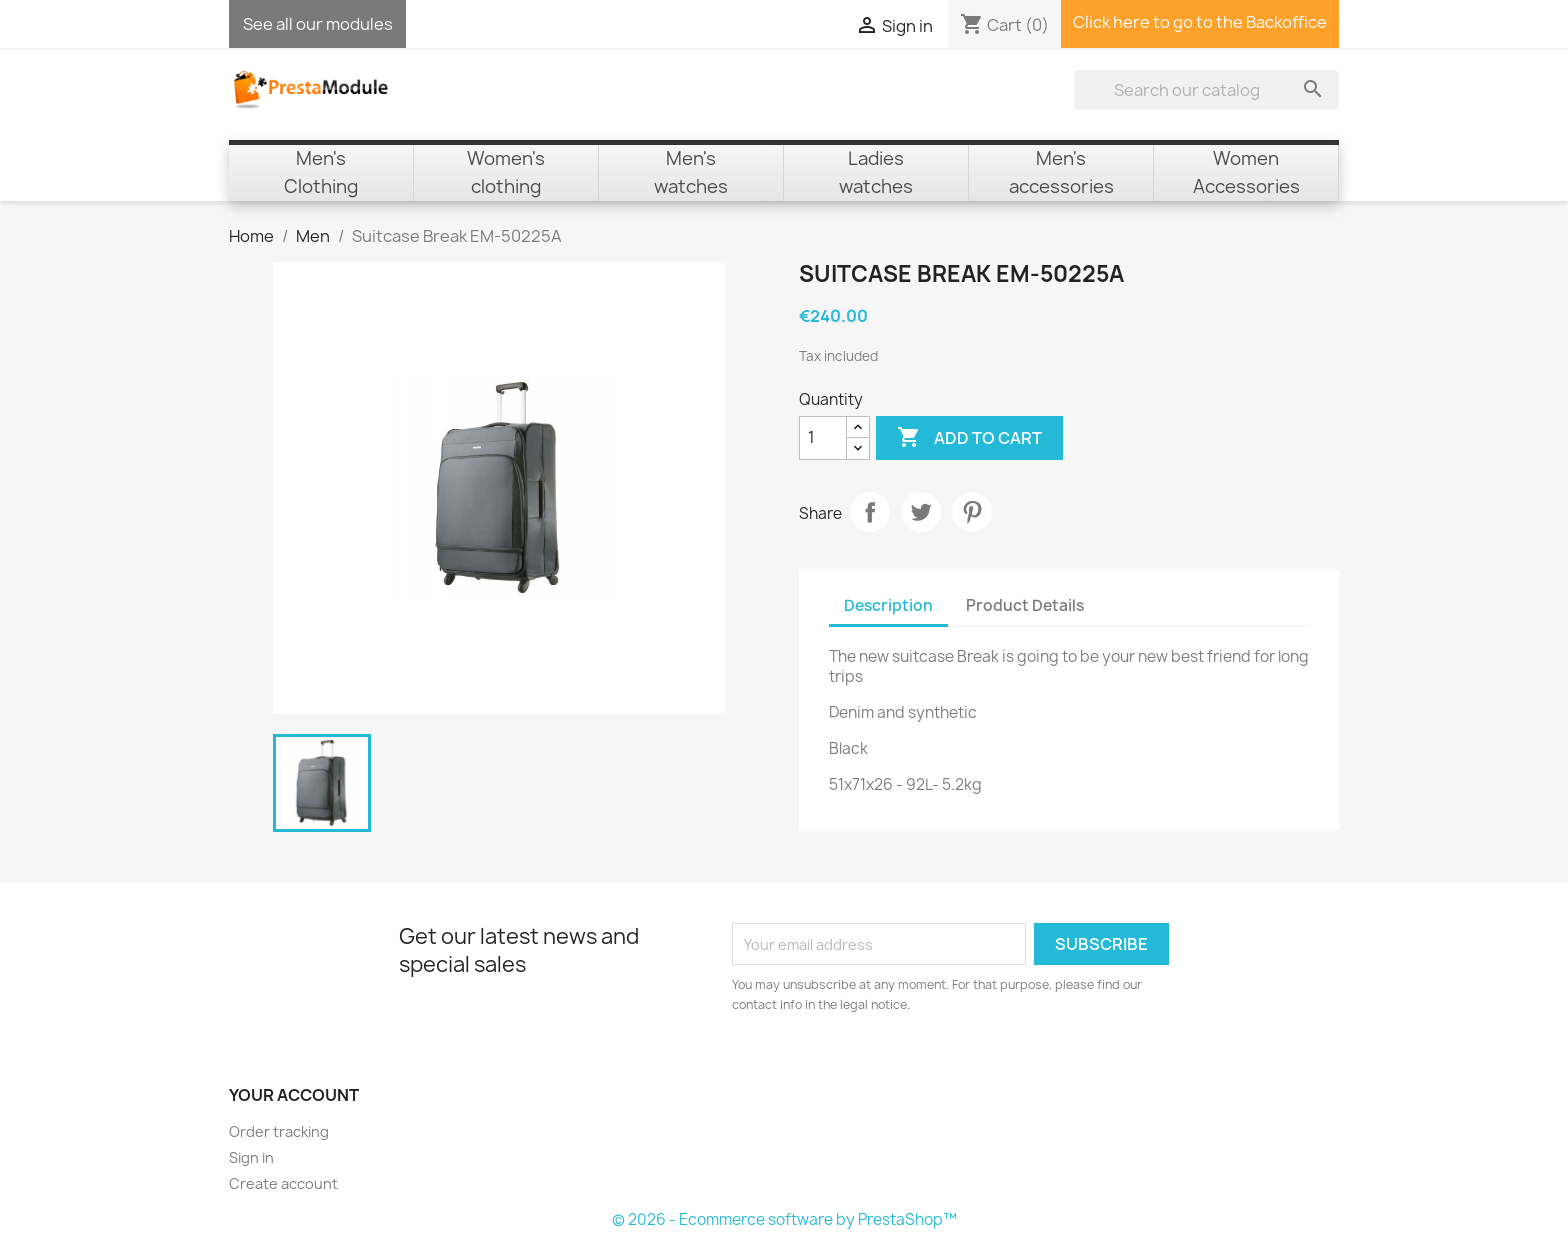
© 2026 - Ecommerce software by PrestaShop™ (784, 1219)
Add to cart (969, 438)
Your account (294, 1095)
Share (870, 512)
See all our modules (318, 24)
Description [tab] (888, 605)
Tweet (921, 512)
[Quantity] (823, 438)
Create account (283, 1183)
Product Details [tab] (1025, 605)
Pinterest (972, 512)
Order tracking (279, 1131)
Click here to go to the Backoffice (1200, 22)
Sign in (251, 1157)
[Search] (1206, 90)
